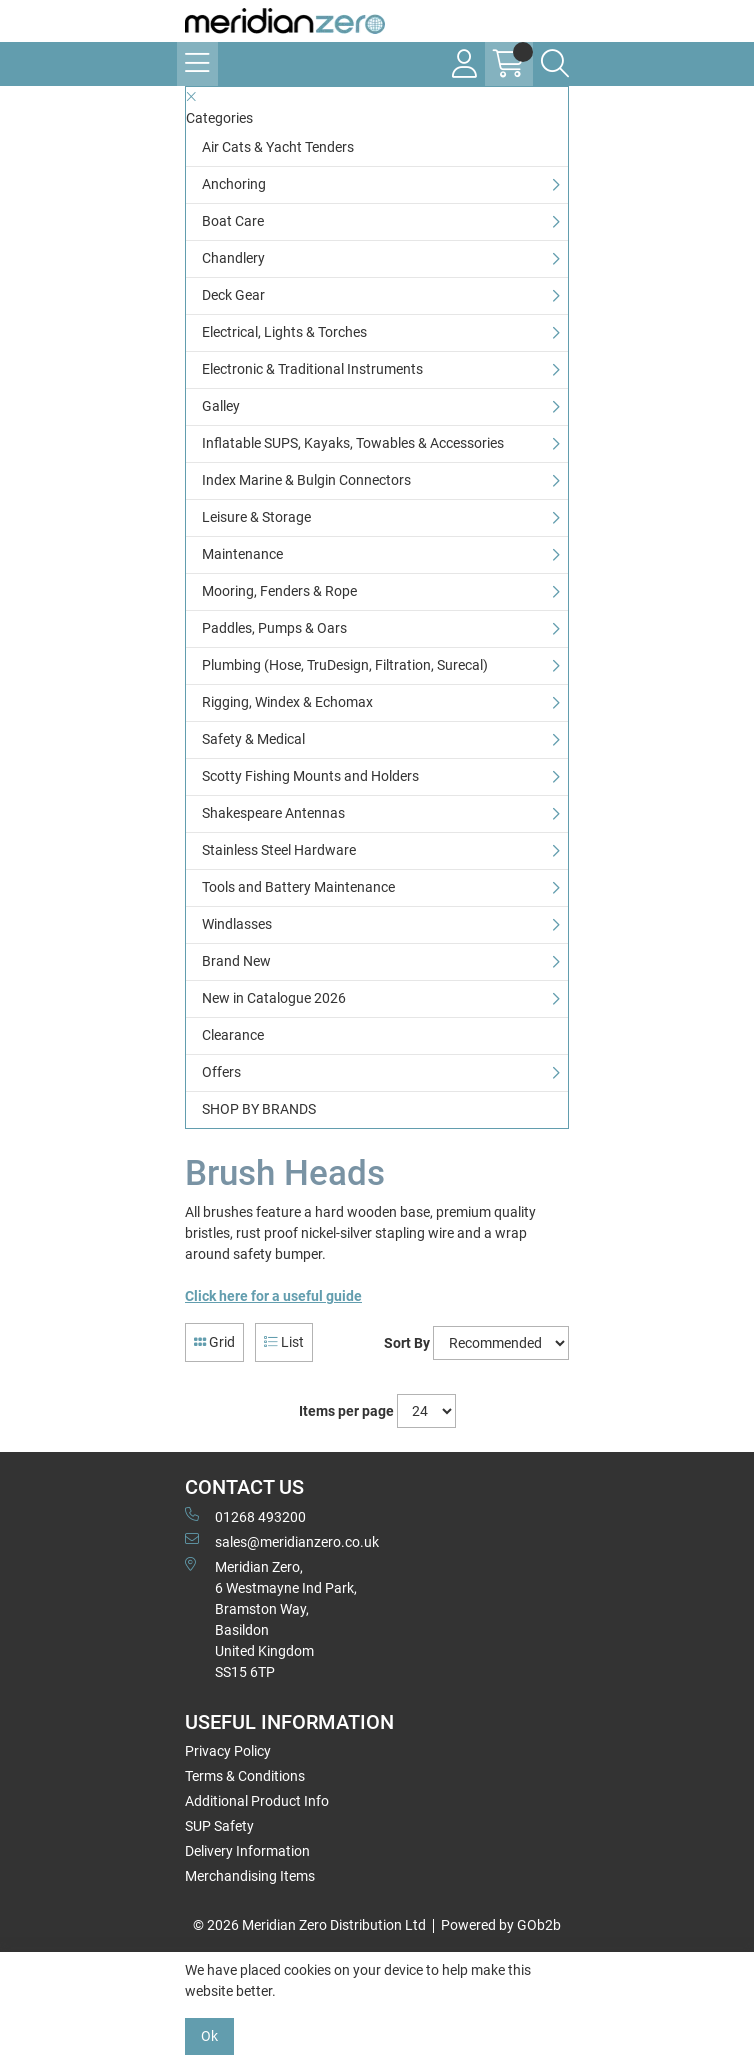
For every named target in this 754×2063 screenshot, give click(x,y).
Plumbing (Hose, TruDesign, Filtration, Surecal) (345, 665)
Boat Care (233, 221)
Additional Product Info (257, 1801)
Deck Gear (233, 295)
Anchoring (234, 184)
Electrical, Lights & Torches (284, 332)
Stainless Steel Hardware (279, 850)
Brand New (236, 961)
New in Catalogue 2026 (274, 998)
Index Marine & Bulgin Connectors (306, 480)
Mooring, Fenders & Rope (279, 591)
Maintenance (242, 554)
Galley (221, 406)
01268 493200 (245, 1516)
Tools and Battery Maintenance (298, 887)
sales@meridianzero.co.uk (282, 1541)
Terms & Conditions (245, 1776)
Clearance (233, 1035)
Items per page (346, 1411)
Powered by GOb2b (501, 1925)
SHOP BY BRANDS (259, 1109)
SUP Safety (219, 1826)
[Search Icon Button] (555, 64)
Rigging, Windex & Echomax (287, 702)
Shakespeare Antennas (273, 813)
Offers (221, 1072)
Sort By (407, 1343)
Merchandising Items (250, 1876)
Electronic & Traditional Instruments (312, 369)
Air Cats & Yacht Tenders (278, 147)
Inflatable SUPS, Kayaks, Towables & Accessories (353, 443)
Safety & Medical (253, 739)
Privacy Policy (228, 1751)
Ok (209, 2036)
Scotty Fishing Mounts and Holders (310, 776)
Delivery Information (247, 1851)
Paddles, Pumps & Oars (274, 628)
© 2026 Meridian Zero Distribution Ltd (309, 1925)
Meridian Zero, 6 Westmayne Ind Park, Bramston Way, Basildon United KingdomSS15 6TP (271, 1618)
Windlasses (237, 924)
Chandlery (233, 258)
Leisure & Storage (256, 517)
